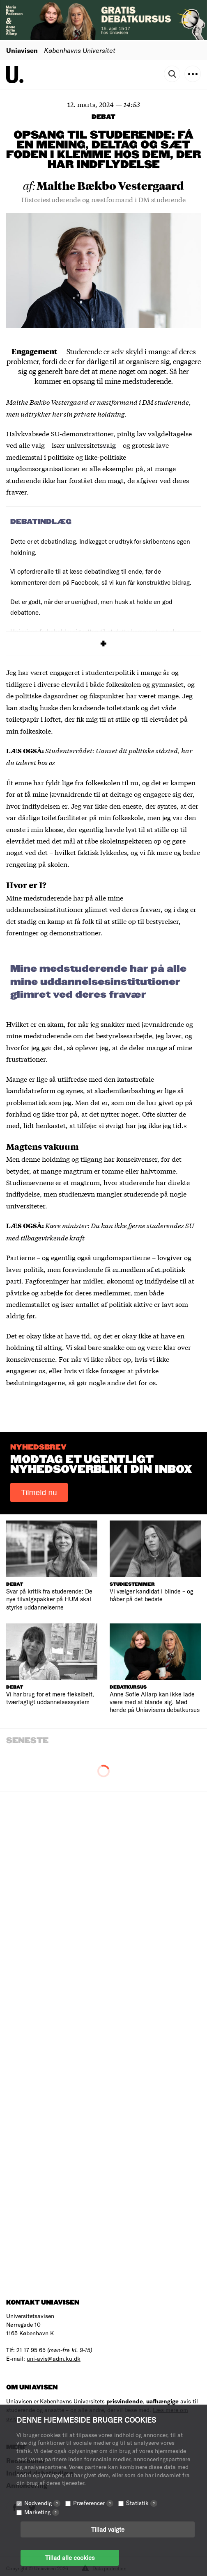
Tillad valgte (107, 2529)
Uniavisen (22, 50)
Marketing (41, 2511)
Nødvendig (42, 2502)
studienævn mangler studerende (109, 1193)
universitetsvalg (91, 444)
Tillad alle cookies (69, 2557)
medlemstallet (28, 1304)
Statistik (141, 2502)
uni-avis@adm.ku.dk (53, 2358)
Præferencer (93, 2502)
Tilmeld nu (39, 1492)
